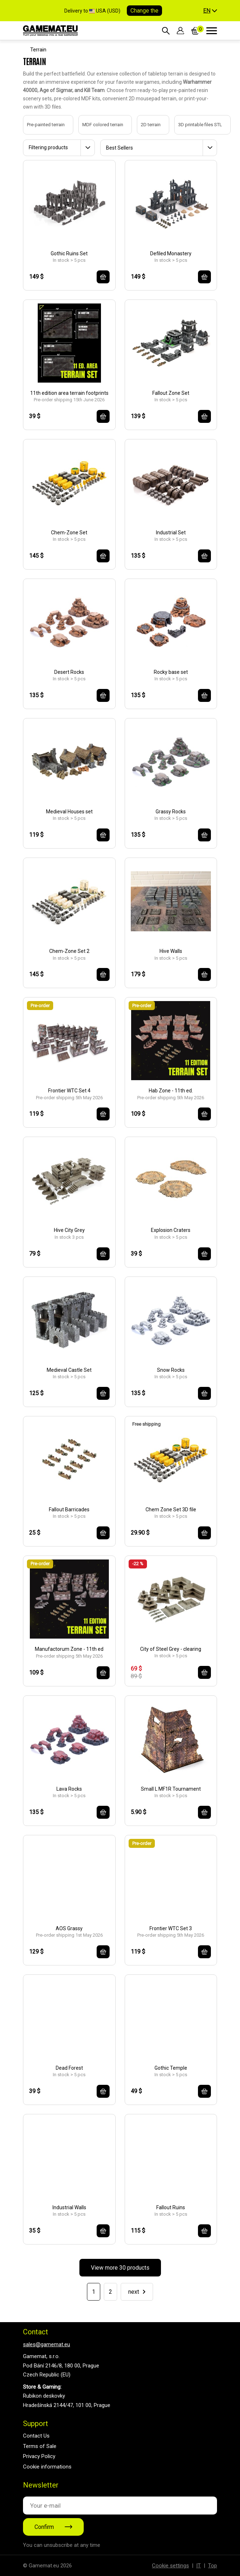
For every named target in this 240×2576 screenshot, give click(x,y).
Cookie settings (170, 2565)
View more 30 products (120, 2267)
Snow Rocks (171, 1370)
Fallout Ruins (170, 2207)
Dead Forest (69, 2068)
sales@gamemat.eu (46, 2344)
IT (198, 2565)
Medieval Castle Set (69, 1370)
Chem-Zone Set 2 (69, 951)
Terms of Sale (39, 2446)
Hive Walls (171, 951)
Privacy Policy (39, 2456)
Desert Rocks (69, 672)
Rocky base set (171, 672)
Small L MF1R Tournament (171, 1789)
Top (212, 2565)
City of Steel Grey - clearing (170, 1649)
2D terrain (143, 124)
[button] (210, 10)
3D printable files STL (193, 124)
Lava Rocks (69, 1789)
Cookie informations (47, 2466)
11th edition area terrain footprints (69, 393)
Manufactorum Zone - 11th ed (69, 1649)
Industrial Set (171, 532)
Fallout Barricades (69, 1509)
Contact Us (36, 2436)
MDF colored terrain (95, 124)
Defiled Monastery (170, 253)
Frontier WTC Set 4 (69, 1090)
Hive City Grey (69, 1230)
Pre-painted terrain (38, 124)
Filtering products (48, 147)
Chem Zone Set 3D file (171, 1509)
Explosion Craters (170, 1230)
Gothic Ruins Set (69, 253)
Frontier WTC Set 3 (170, 1928)
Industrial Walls (69, 2207)
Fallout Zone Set (170, 393)
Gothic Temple (170, 2068)
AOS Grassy (69, 1928)
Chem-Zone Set (69, 532)
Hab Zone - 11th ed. (171, 1090)
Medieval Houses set (69, 811)
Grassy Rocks (171, 811)
